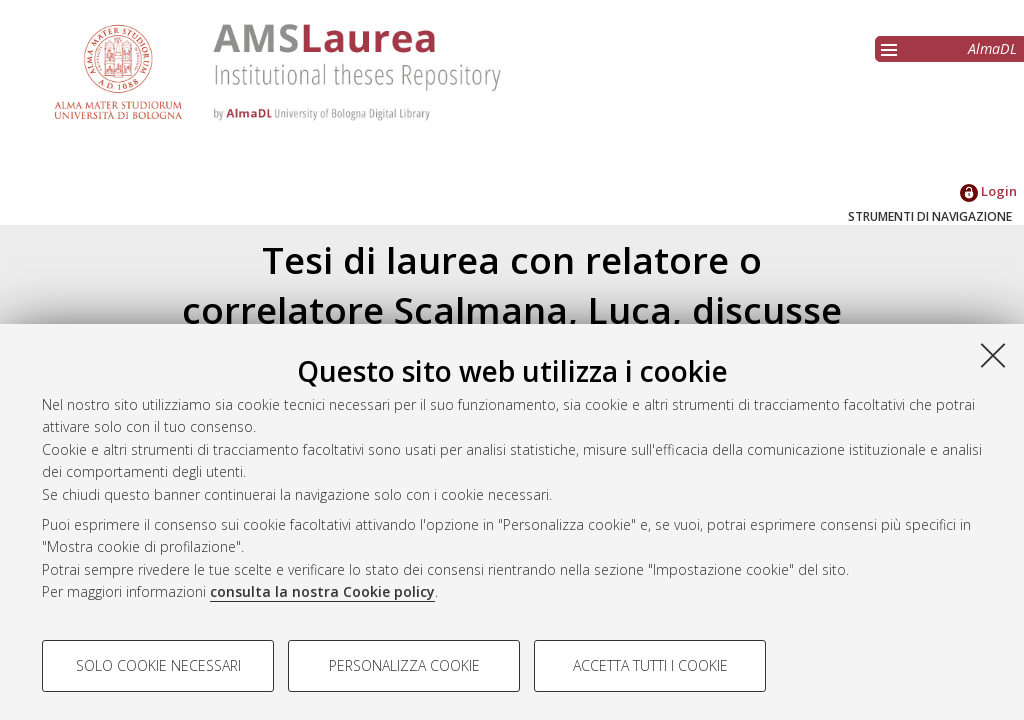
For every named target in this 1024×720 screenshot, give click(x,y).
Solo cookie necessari (158, 665)
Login (988, 191)
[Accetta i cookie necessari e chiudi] (993, 355)
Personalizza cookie (404, 665)
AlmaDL (992, 48)
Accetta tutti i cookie (650, 665)
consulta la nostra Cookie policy (322, 591)
